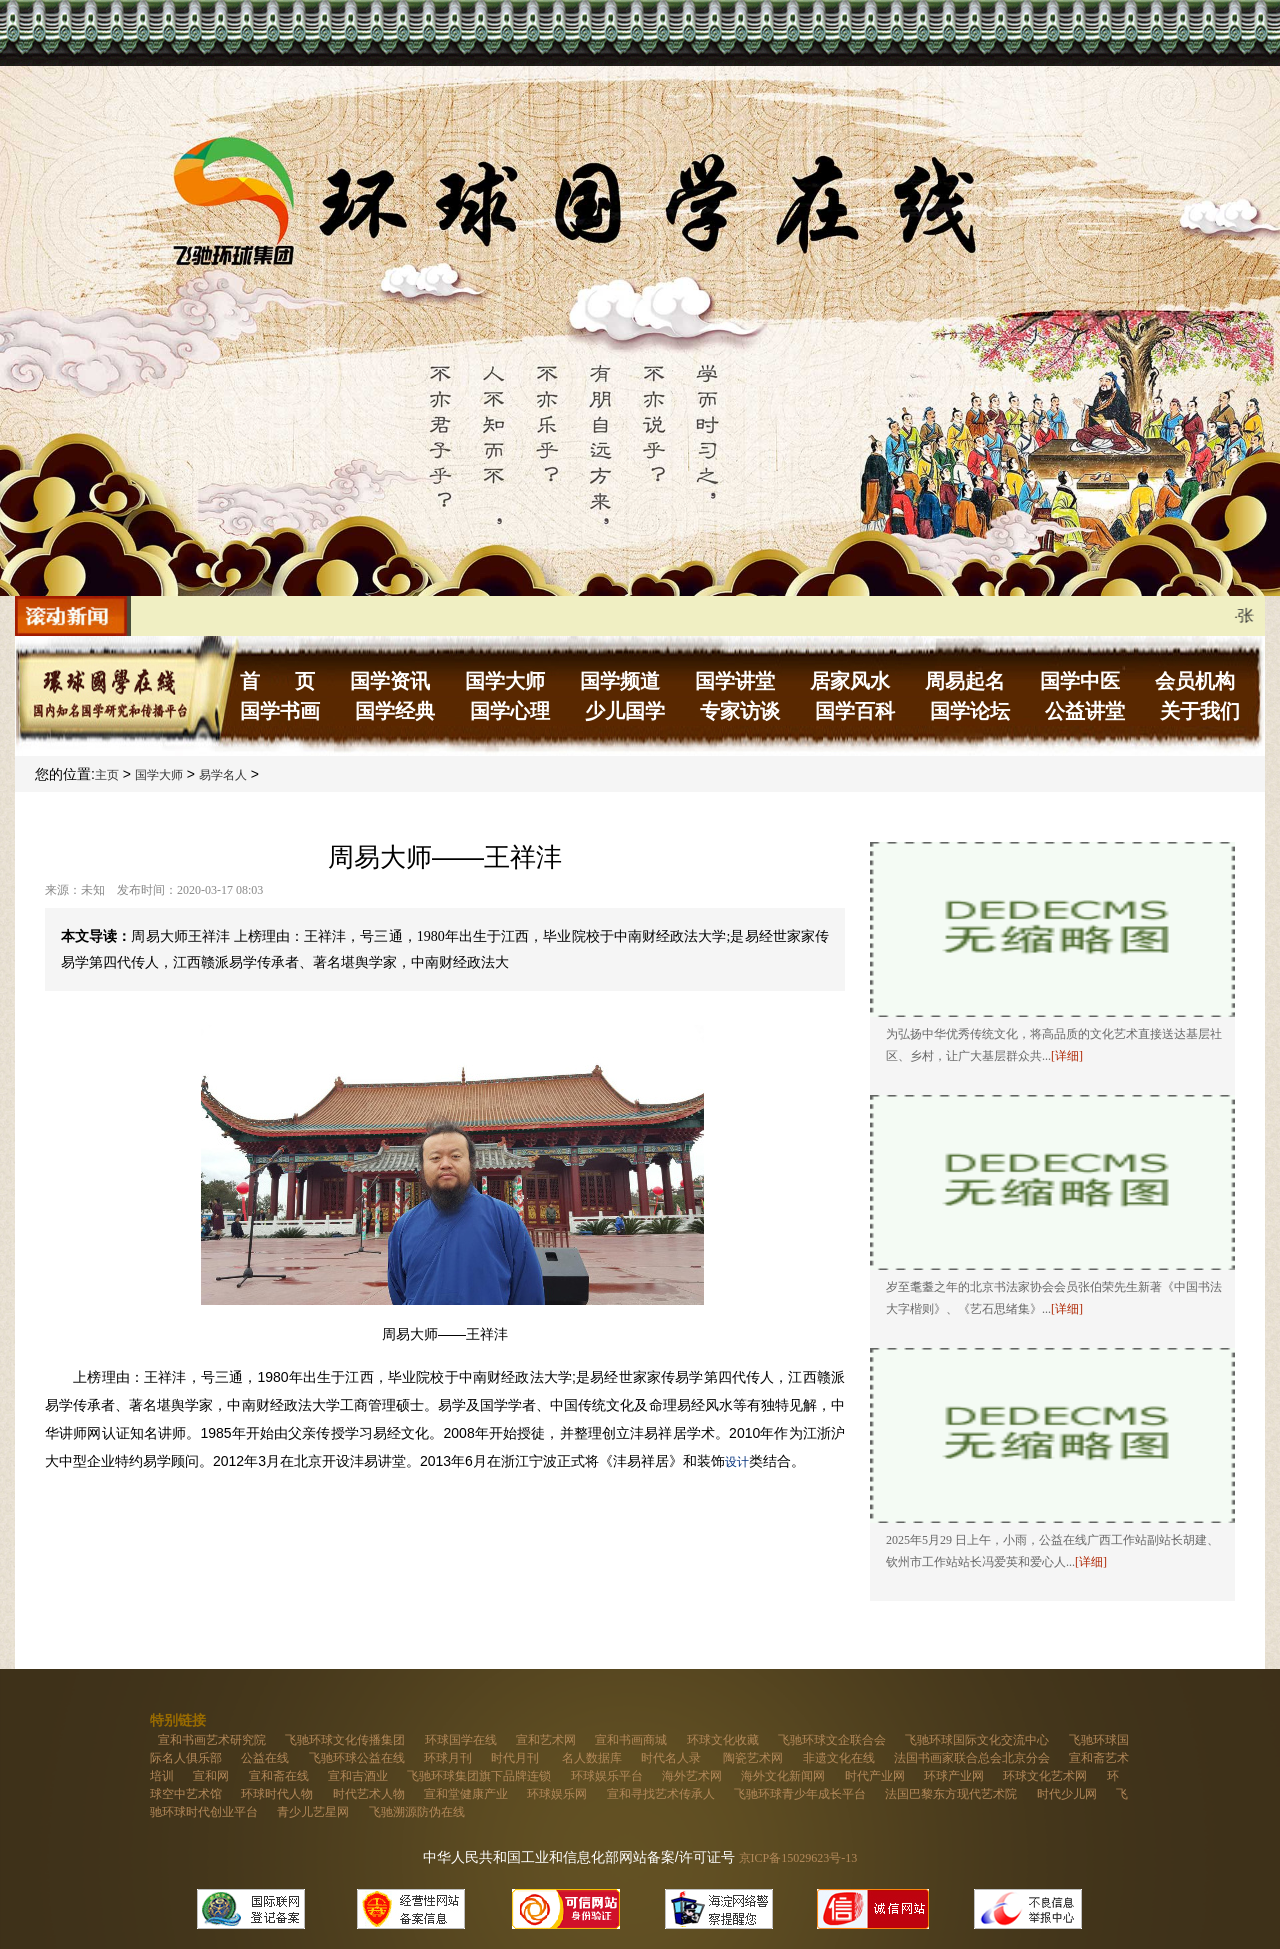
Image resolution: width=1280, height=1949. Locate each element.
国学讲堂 (735, 681)
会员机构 (1195, 681)
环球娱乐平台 (607, 1776)
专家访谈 (740, 711)
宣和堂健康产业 (466, 1794)
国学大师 (505, 681)
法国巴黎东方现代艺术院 (951, 1794)
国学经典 (395, 711)
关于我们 (1200, 711)
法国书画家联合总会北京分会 (972, 1758)
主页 (107, 775)
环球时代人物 (277, 1794)
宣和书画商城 (631, 1740)
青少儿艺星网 (313, 1812)
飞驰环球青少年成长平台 (800, 1794)
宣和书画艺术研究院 (212, 1740)
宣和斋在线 (279, 1776)
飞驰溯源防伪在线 (417, 1812)
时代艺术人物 (369, 1794)
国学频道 (620, 681)
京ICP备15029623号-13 (798, 1858)
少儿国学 (625, 711)
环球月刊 (448, 1758)
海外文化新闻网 (783, 1776)
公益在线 (265, 1758)
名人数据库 (592, 1758)
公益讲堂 (1085, 711)
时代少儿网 (1067, 1794)
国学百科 (855, 711)
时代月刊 (516, 1758)
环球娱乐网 (557, 1794)
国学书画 (280, 711)
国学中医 (1080, 681)
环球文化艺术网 (1045, 1776)
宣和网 (211, 1776)
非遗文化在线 (839, 1758)
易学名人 (223, 775)
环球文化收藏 (723, 1740)
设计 (737, 1462)
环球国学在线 (461, 1740)
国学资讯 (390, 681)
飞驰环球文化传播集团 (345, 1740)
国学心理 (510, 711)
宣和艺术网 (546, 1740)
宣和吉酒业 (358, 1776)
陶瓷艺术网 (753, 1758)
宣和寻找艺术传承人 (661, 1794)
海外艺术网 (692, 1776)
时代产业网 (875, 1776)
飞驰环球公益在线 (357, 1758)
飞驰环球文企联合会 (832, 1740)
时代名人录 (672, 1758)
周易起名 (965, 681)
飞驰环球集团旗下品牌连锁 (479, 1776)
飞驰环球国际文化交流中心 (977, 1740)
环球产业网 (954, 1776)
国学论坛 (970, 711)
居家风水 (850, 681)
